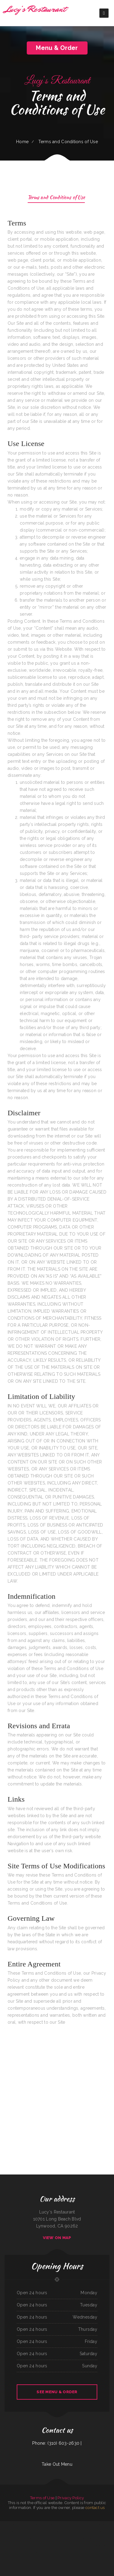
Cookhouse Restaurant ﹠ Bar (93, 2538)
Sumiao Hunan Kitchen (103, 2524)
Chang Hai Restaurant (50, 2531)
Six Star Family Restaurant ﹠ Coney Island (8, 2531)
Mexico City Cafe (110, 2545)
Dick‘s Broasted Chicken (73, 2552)
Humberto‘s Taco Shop (88, 2524)
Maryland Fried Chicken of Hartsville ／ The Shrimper (10, 2538)
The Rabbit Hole (105, 2531)
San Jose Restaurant (64, 2552)
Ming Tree (47, 2538)
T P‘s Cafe (35, 2545)
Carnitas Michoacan (81, 2531)
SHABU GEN (14, 2545)
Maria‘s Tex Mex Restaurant (71, 2545)
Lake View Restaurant (110, 2538)
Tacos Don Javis (24, 2538)
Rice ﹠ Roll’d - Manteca (14, 2524)
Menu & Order (57, 47)
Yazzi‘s (21, 2524)
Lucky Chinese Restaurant (28, 2524)
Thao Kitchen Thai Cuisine (96, 2531)
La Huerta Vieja (58, 2531)
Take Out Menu (57, 2464)
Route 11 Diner (95, 2545)
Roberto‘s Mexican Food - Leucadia (56, 2538)
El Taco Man (57, 2552)
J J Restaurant (88, 2531)
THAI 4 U (96, 2524)
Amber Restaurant (80, 2524)
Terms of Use (42, 2498)
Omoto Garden (102, 2538)
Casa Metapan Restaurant (82, 2538)
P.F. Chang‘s (111, 2531)
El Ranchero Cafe (88, 2545)
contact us (95, 2507)
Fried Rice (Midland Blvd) (5, 2545)
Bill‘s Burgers (56, 2524)
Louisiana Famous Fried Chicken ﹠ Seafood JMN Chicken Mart (33, 2531)
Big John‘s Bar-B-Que (58, 2545)
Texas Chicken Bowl (102, 2545)
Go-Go (52, 2524)
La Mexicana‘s (110, 2524)
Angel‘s (64, 2545)
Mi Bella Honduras (32, 2538)
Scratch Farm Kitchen (73, 2531)
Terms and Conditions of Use (56, 198)
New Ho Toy (19, 2545)
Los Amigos (19, 2531)
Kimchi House (51, 2552)
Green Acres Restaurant (4, 2524)
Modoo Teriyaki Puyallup (48, 2545)
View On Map (57, 2237)
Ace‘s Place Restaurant (28, 2545)
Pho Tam (70, 2538)
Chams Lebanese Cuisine (71, 2524)
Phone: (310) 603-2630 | (56, 2443)
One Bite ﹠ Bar (63, 2524)
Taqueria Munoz (65, 2531)
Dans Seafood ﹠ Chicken (38, 2524)
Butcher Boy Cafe (47, 2524)
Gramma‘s (74, 2538)
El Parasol (65, 2538)
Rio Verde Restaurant (41, 2538)
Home (22, 141)
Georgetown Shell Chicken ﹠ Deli (42, 2552)
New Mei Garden (81, 2545)
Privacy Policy (70, 2498)
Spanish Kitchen (40, 2545)
